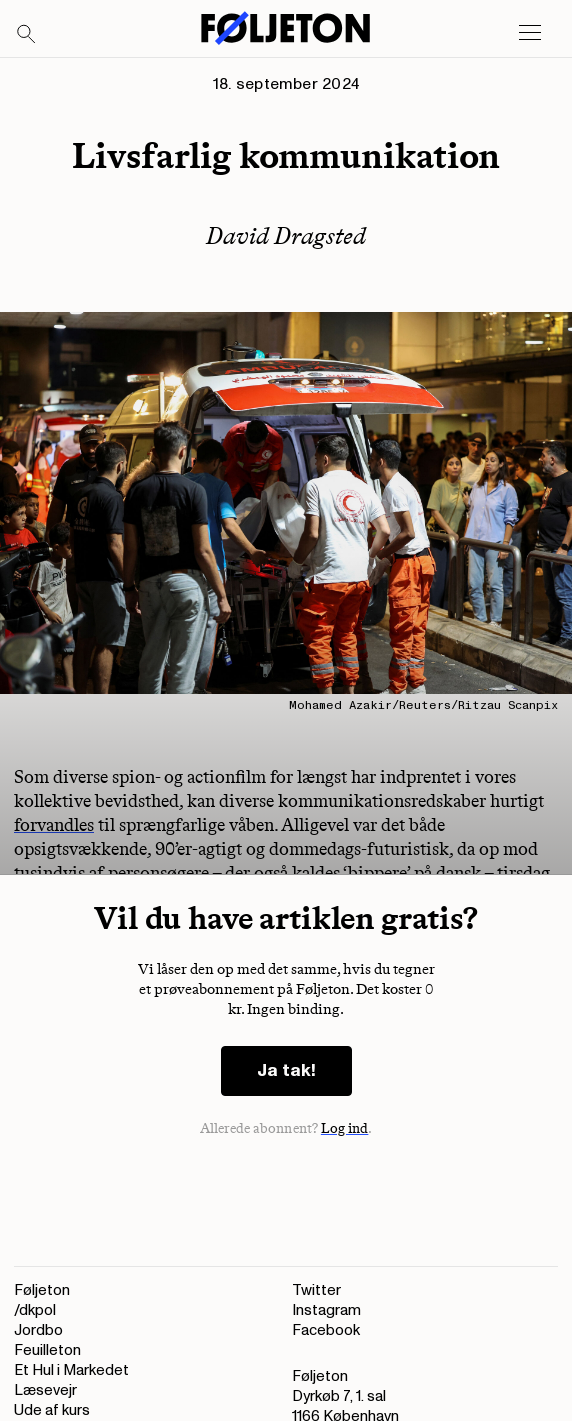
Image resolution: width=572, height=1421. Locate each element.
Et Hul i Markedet (71, 1370)
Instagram (326, 1310)
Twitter (316, 1290)
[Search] (27, 35)
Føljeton (42, 1290)
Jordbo (38, 1330)
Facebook (326, 1330)
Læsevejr (45, 1390)
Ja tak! (286, 1070)
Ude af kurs (52, 1410)
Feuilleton (47, 1350)
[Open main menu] (530, 33)
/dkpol (35, 1310)
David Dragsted (286, 235)
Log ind (345, 1128)
